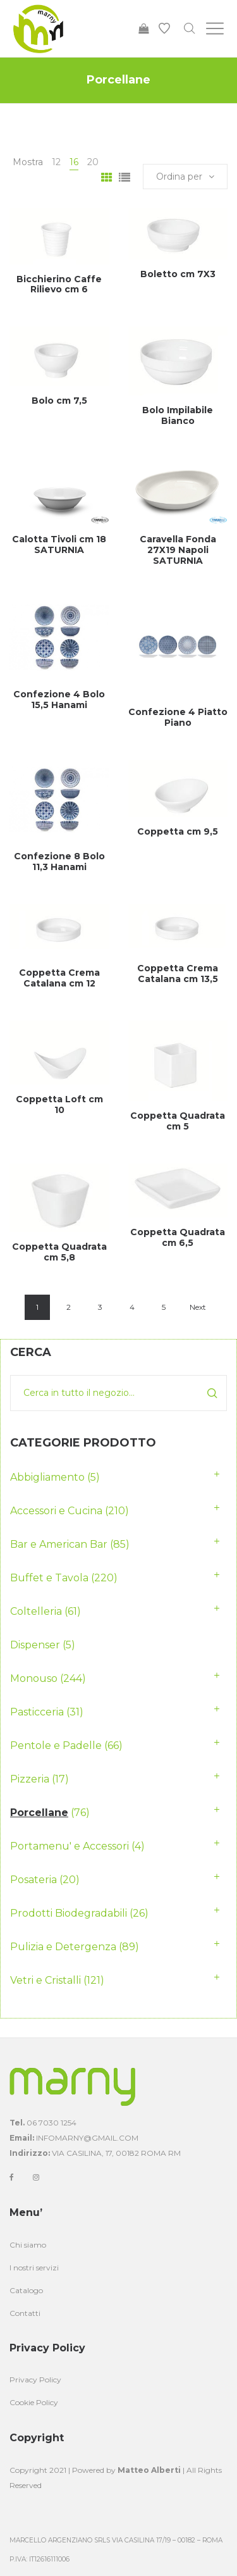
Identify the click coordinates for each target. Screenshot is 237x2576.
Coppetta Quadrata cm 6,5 (177, 1237)
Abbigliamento (47, 1477)
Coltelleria (36, 1611)
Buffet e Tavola (49, 1578)
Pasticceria (37, 1712)
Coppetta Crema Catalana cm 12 (59, 978)
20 (93, 162)
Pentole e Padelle (56, 1745)
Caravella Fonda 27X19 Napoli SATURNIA (178, 549)
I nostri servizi (34, 2267)
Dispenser (35, 1645)
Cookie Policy (33, 2402)
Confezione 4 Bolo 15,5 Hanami (59, 699)
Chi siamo (27, 2244)
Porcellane (39, 1813)
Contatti (24, 2313)
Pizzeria (29, 1779)
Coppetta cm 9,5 (177, 831)
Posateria (33, 1880)
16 (74, 162)
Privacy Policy (35, 2379)
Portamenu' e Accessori (69, 1846)
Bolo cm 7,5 (59, 400)
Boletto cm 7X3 (178, 274)
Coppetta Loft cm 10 (59, 1104)
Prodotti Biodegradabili (68, 1913)
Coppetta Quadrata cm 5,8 (59, 1252)
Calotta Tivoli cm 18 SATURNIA (59, 544)
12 (56, 162)
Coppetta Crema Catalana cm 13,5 (177, 973)
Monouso (34, 1678)
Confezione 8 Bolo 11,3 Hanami (59, 861)
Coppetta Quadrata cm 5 (177, 1121)
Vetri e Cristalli (45, 1980)
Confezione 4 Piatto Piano (178, 717)
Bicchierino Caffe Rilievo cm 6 (59, 284)
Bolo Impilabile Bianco (177, 415)
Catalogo (26, 2290)
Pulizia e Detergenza (63, 1947)
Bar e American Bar (58, 1544)
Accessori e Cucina (56, 1511)
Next (198, 1307)
